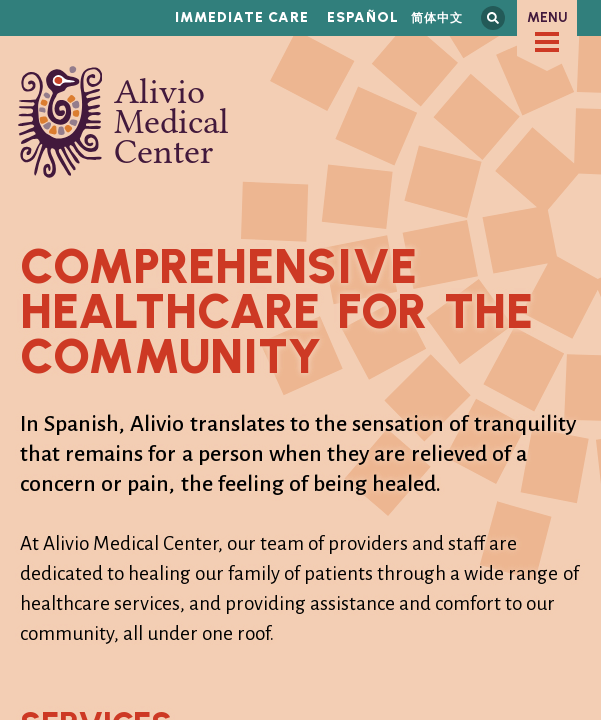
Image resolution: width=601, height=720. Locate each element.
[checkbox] (547, 42)
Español (363, 17)
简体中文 (437, 17)
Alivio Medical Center (123, 122)
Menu (547, 17)
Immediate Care (242, 17)
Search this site (493, 18)
